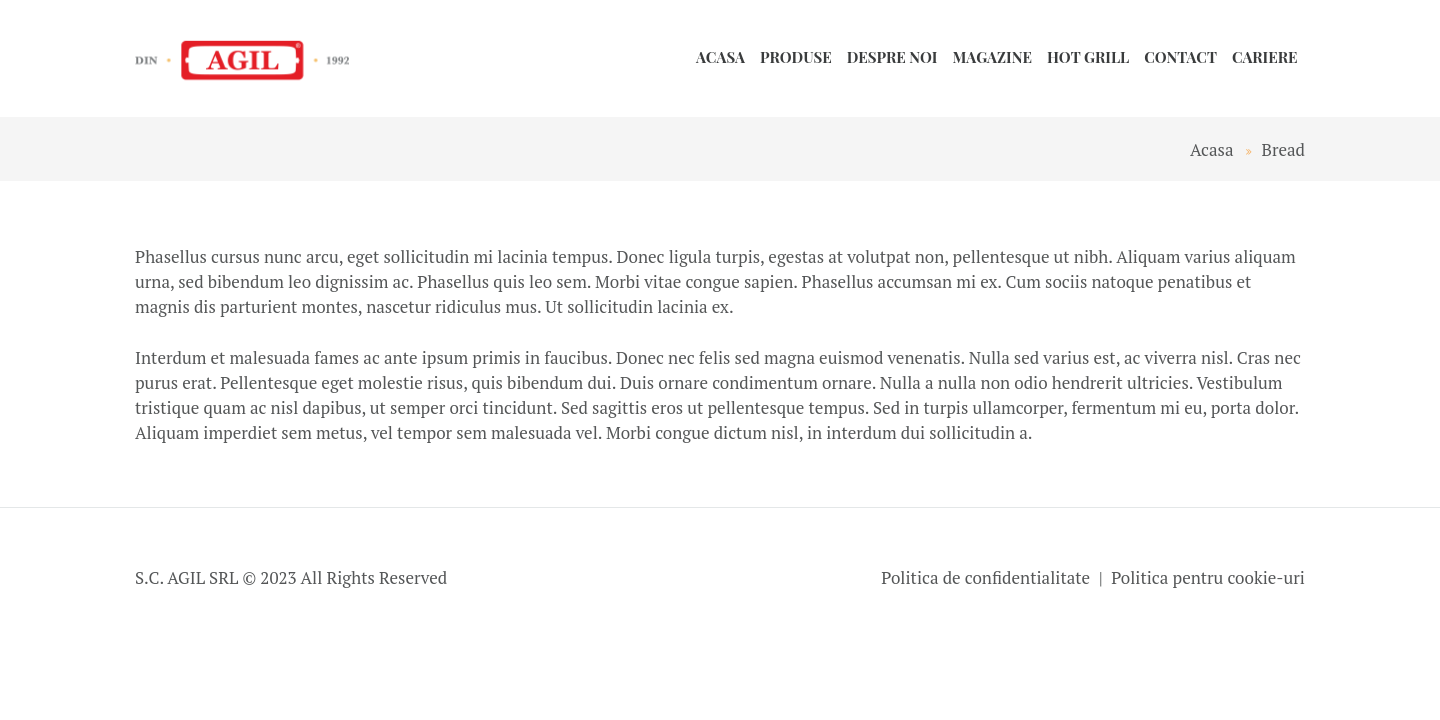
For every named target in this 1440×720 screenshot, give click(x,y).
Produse (796, 57)
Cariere (1265, 57)
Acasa (720, 57)
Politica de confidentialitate (985, 577)
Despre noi (892, 57)
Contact (1180, 57)
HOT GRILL (1088, 57)
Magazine (992, 57)
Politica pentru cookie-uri (1208, 577)
